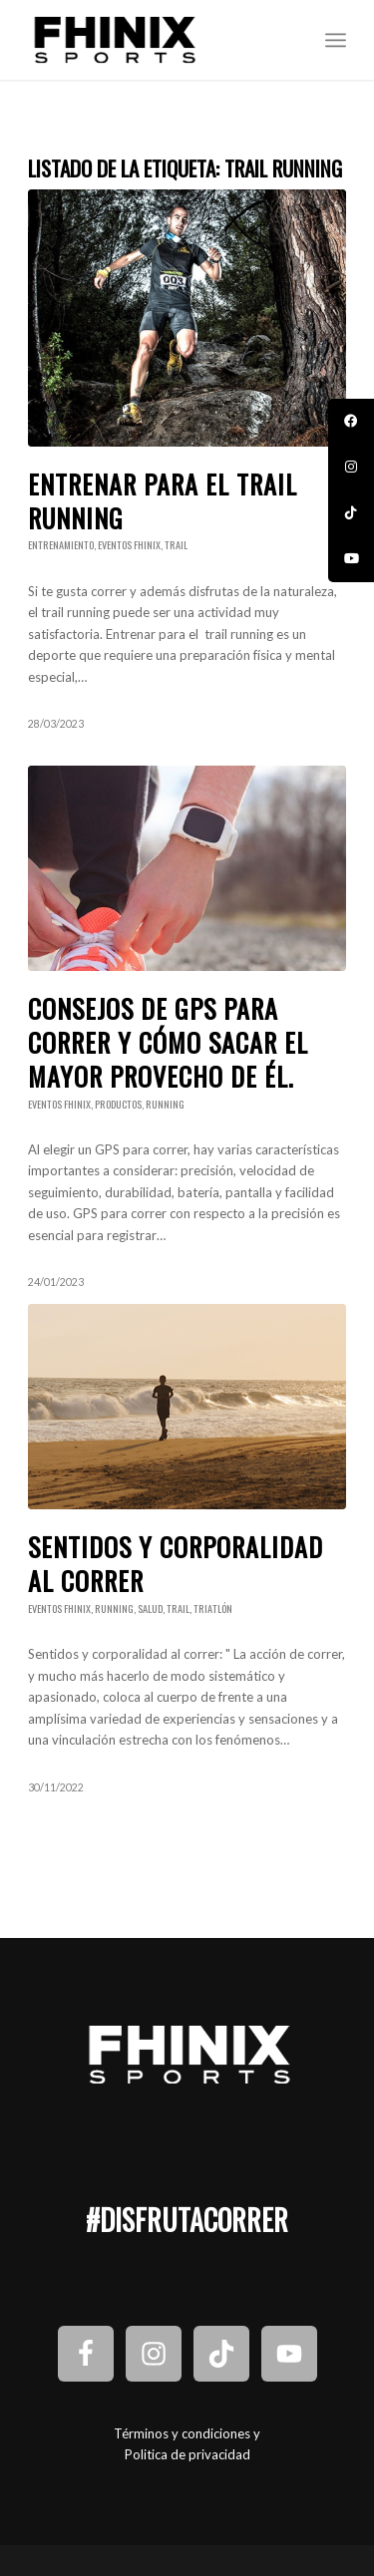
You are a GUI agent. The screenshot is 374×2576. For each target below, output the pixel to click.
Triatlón (212, 1608)
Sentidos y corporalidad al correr (175, 1563)
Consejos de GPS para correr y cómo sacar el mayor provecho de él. (168, 1042)
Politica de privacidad (187, 2454)
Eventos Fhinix (129, 544)
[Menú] (335, 40)
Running (165, 1104)
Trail (176, 544)
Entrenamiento (61, 544)
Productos (118, 1104)
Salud (150, 1608)
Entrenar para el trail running (162, 501)
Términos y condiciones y (187, 2433)
